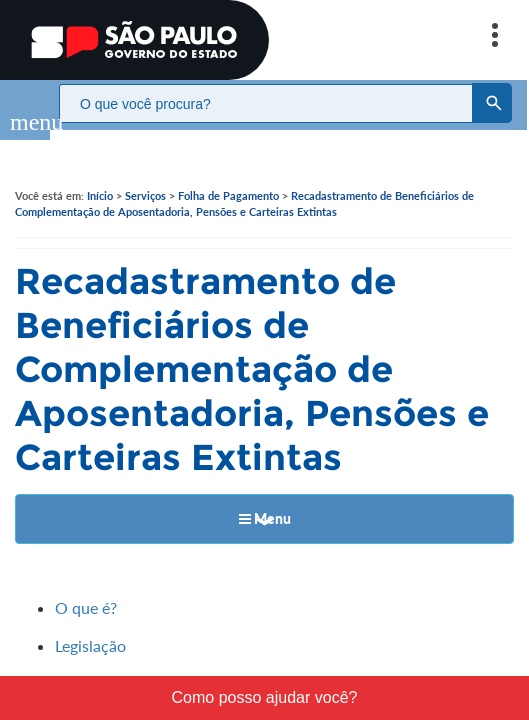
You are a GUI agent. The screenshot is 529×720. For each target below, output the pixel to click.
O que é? (86, 587)
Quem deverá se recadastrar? (157, 664)
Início (100, 175)
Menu (265, 498)
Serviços (145, 175)
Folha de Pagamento (228, 175)
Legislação (90, 625)
